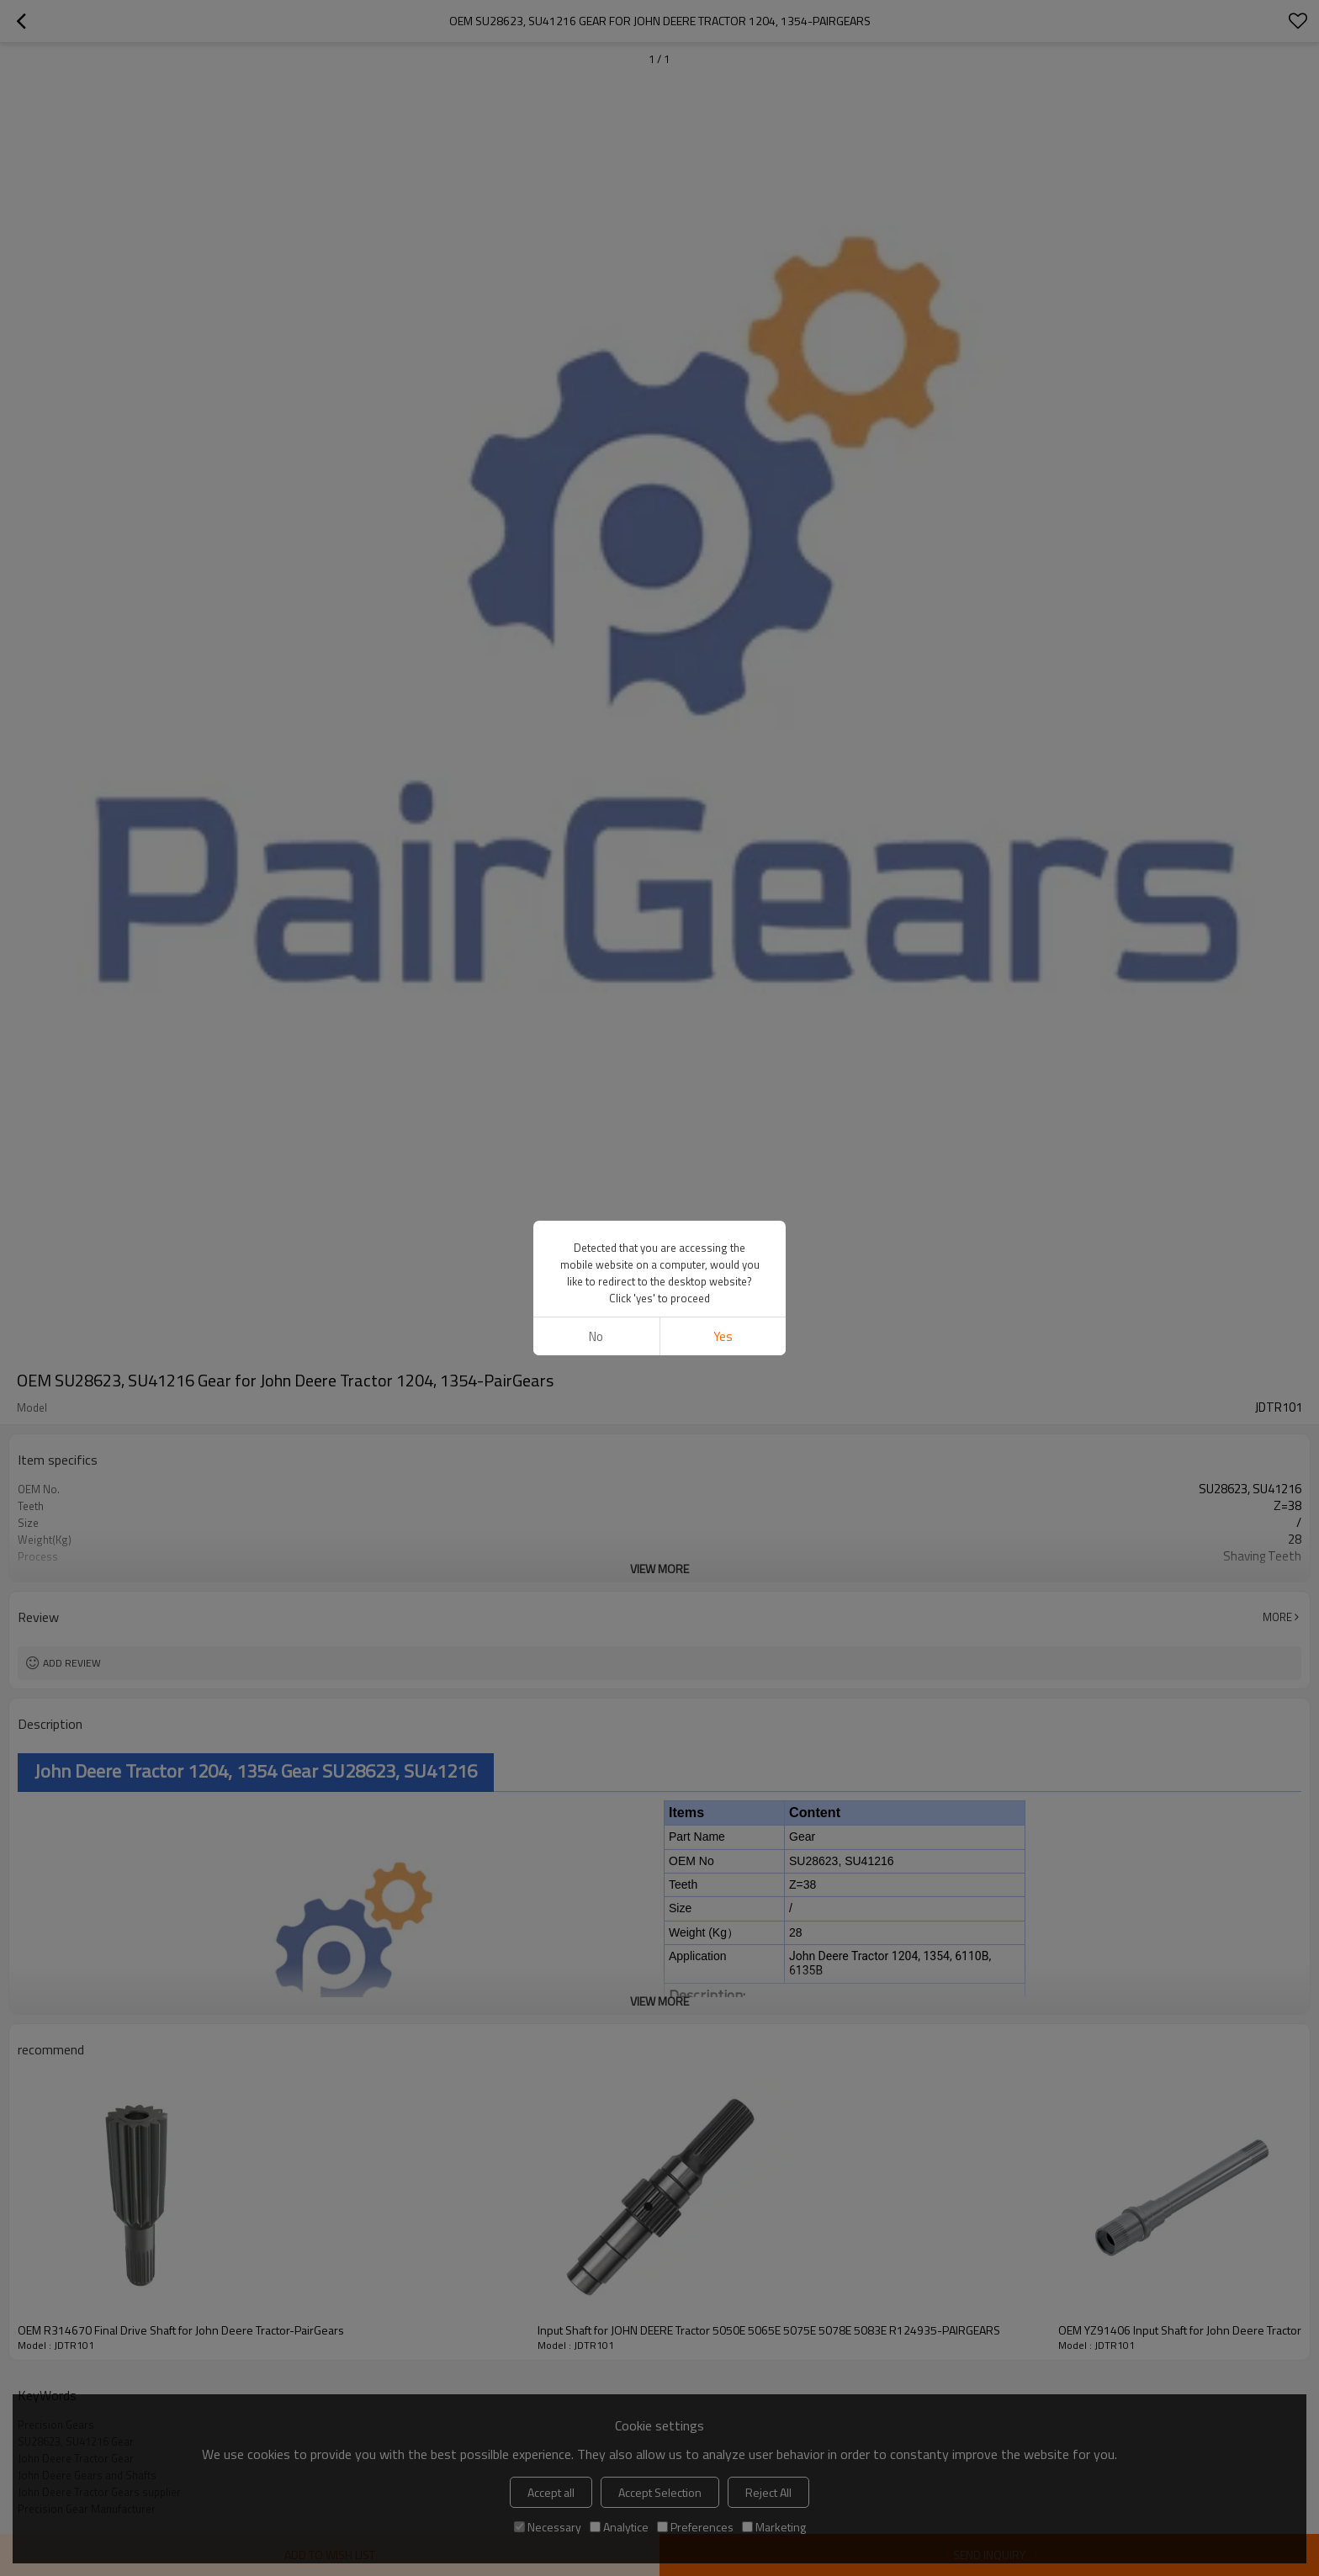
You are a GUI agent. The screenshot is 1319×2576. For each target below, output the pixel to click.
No (596, 1336)
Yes (723, 1336)
